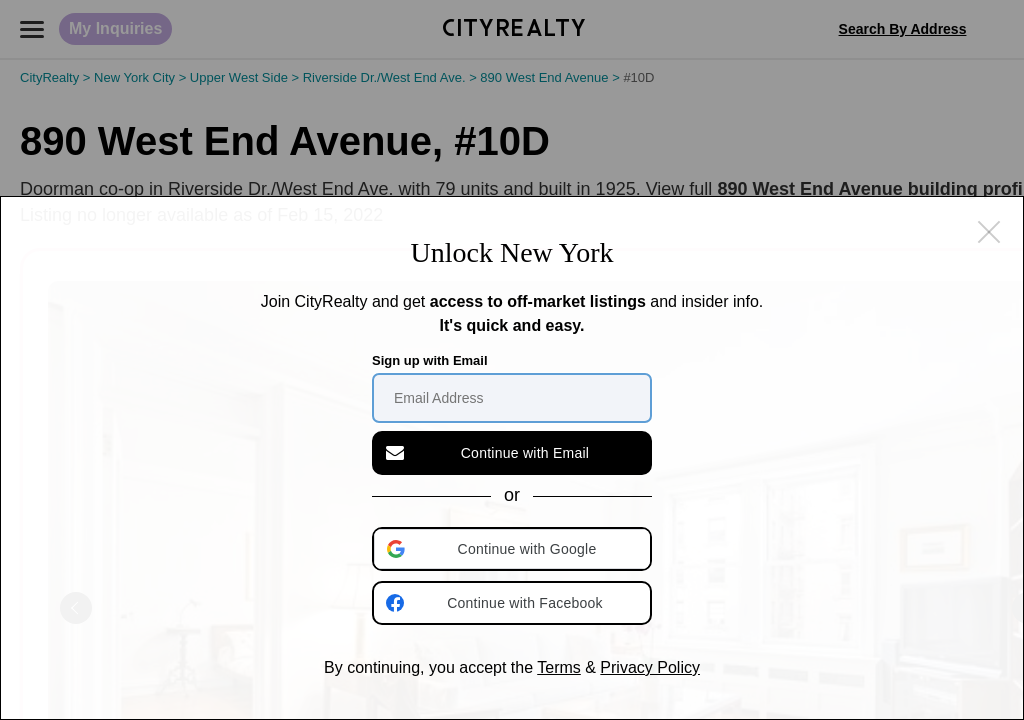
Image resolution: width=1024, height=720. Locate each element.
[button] (514, 549)
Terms (559, 667)
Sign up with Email (430, 360)
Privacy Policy (650, 667)
